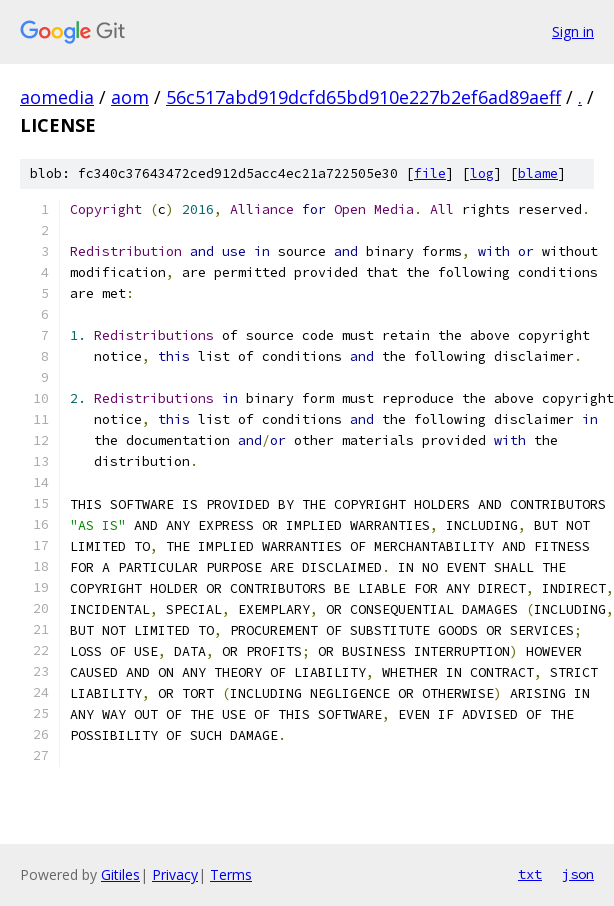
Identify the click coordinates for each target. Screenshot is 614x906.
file (430, 173)
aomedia (57, 97)
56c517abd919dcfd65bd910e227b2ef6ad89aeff (363, 97)
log (482, 173)
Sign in (573, 31)
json (578, 874)
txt (530, 874)
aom (130, 97)
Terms (231, 874)
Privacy (175, 874)
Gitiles (120, 874)
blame (538, 173)
